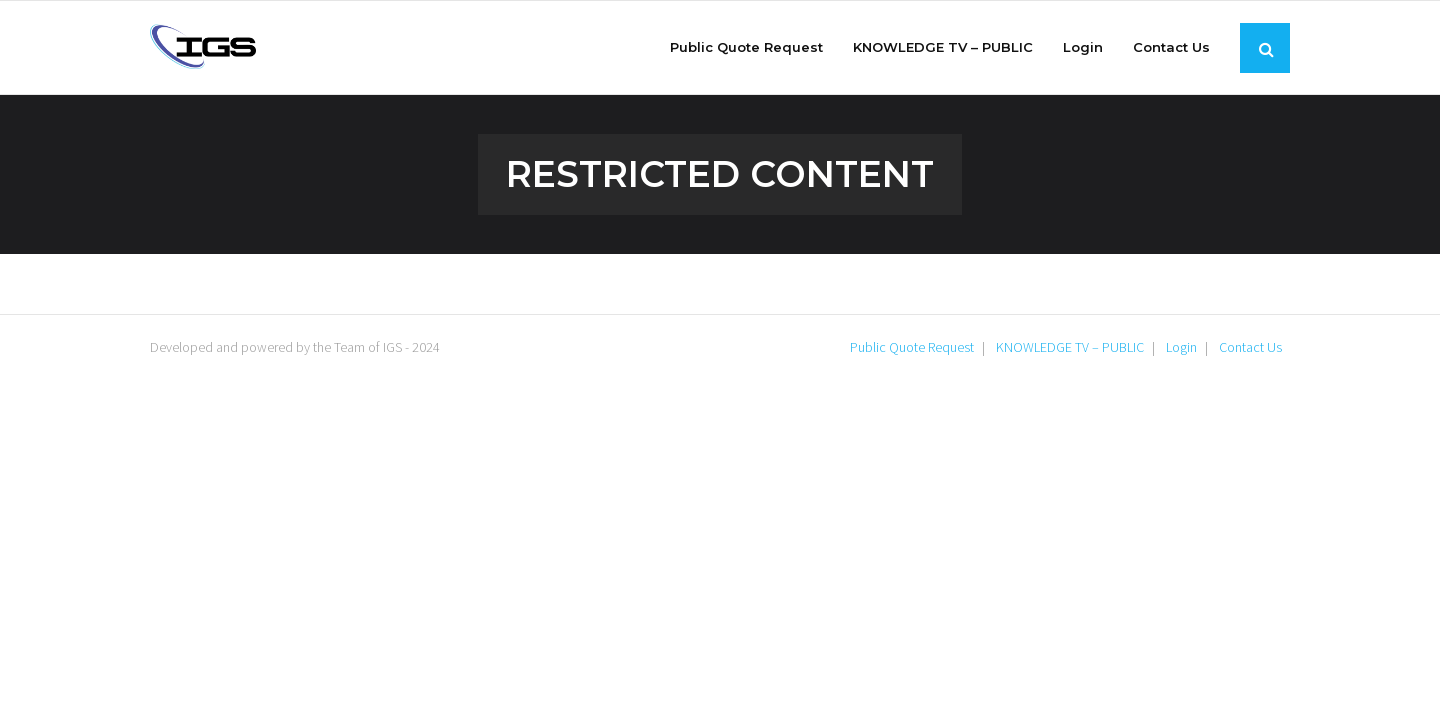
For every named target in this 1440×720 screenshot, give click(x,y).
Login (1181, 347)
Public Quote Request (912, 347)
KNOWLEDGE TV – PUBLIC (1070, 347)
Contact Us (1250, 347)
